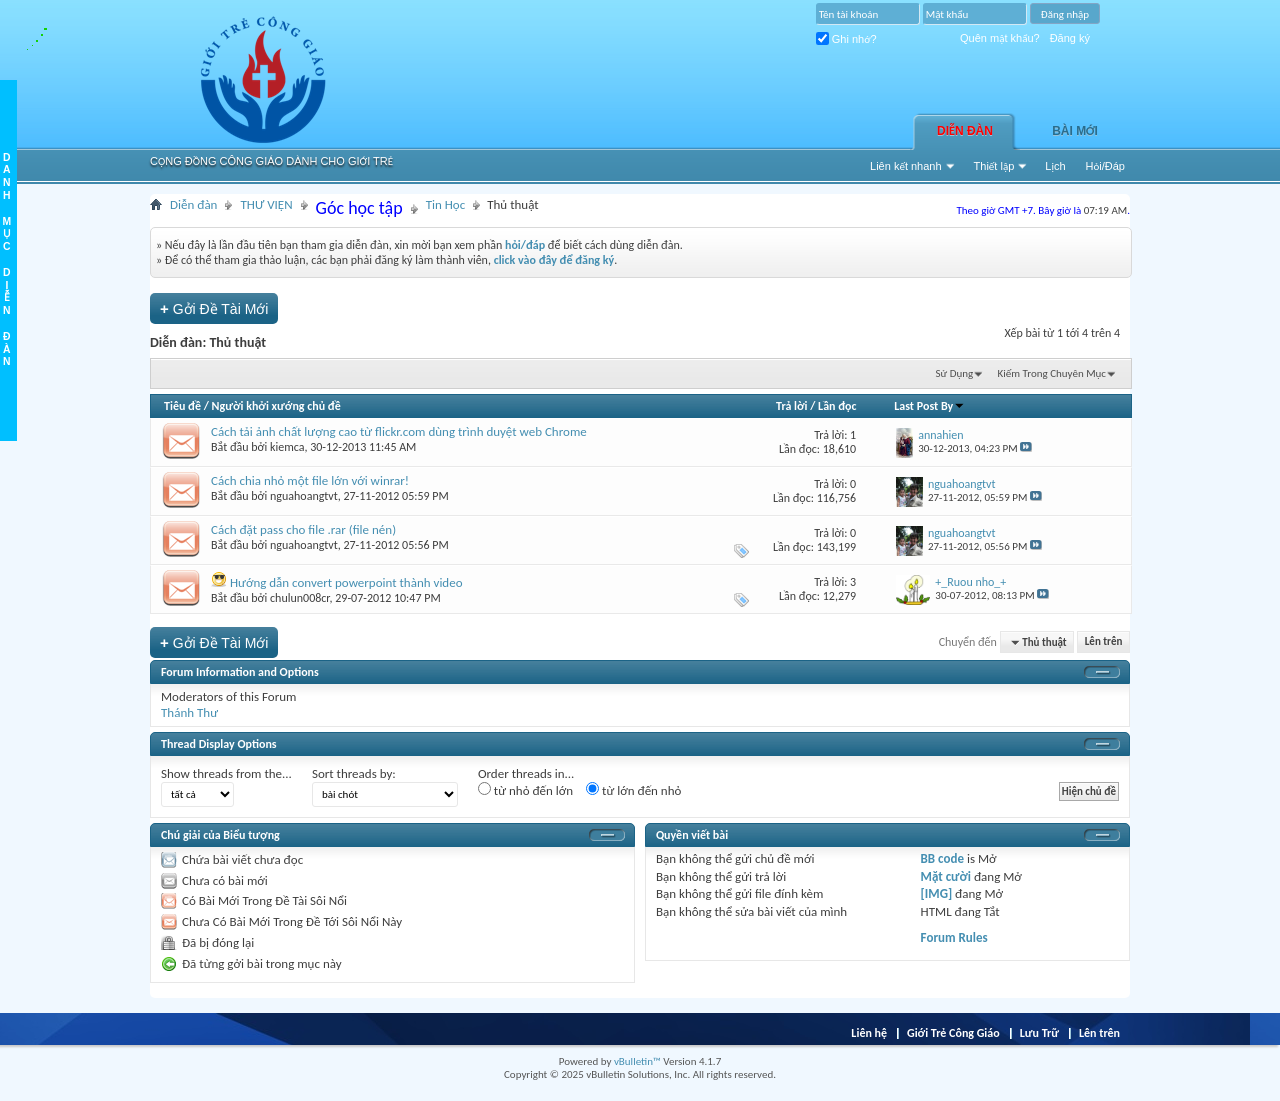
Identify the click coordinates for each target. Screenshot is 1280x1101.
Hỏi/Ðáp (1105, 166)
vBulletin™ (637, 1061)
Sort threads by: (354, 773)
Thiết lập (994, 166)
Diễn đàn (965, 131)
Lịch (1055, 166)
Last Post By (929, 406)
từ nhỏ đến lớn (525, 790)
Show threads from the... (226, 773)
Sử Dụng (955, 373)
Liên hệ (869, 1033)
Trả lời (791, 406)
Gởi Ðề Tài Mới (214, 308)
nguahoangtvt (304, 496)
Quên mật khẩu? (1000, 38)
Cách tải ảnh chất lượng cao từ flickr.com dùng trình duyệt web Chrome (399, 431)
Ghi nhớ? (846, 39)
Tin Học (446, 204)
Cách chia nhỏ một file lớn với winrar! (310, 480)
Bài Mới (1075, 131)
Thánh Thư (189, 712)
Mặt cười (946, 876)
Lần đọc (837, 406)
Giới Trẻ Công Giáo (953, 1033)
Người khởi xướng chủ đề (276, 406)
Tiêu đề (182, 406)
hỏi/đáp (525, 245)
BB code (942, 858)
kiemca (287, 447)
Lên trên (1104, 642)
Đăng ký (1070, 38)
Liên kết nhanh (906, 166)
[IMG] (937, 893)
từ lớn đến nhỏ (633, 790)
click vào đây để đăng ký (554, 260)
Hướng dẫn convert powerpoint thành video (346, 582)
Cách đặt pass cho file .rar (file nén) (303, 529)
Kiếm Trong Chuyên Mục (1052, 373)
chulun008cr (300, 598)
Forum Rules (954, 937)
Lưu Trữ (1039, 1033)
